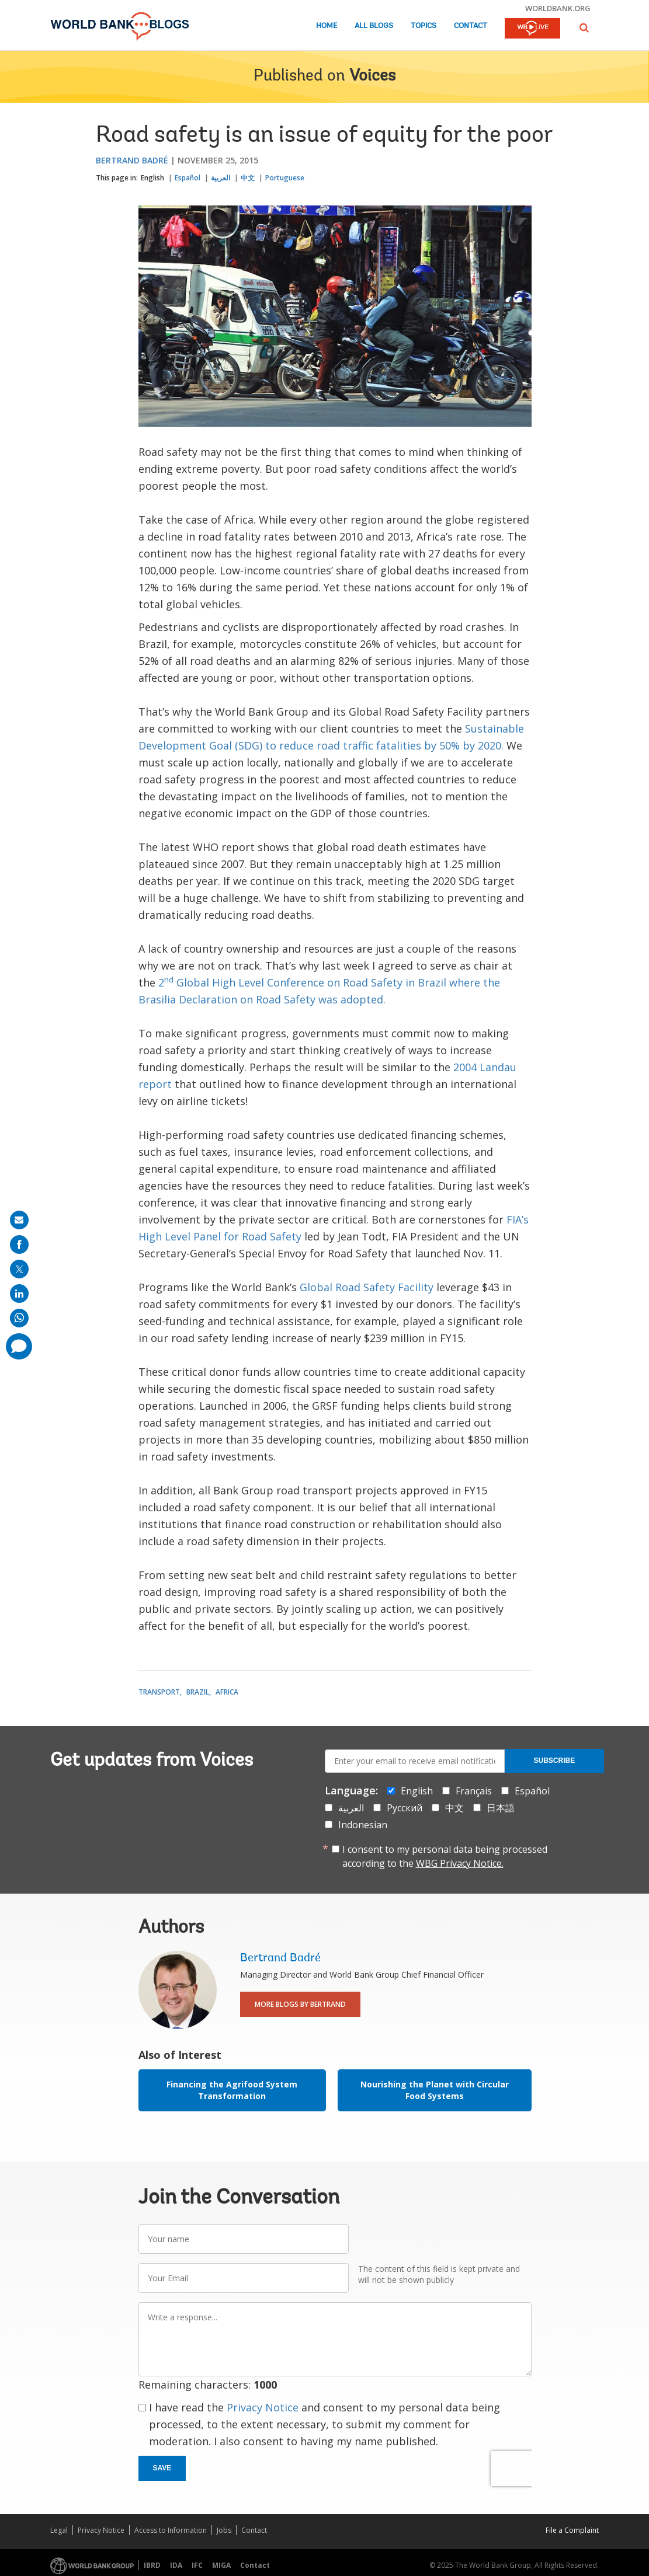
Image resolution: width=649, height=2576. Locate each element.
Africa (227, 1692)
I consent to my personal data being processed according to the (444, 1856)
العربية (220, 178)
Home (326, 26)
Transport (159, 1692)
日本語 (501, 1807)
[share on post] (19, 1269)
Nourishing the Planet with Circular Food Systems (434, 2090)
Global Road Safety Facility (366, 1287)
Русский (404, 1807)
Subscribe (554, 1760)
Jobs (224, 2530)
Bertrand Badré (132, 160)
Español (187, 178)
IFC (197, 2565)
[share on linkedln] (19, 1293)
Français (474, 1790)
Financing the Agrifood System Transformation (231, 2090)
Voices (372, 76)
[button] (584, 28)
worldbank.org (558, 8)
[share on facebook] (19, 1244)
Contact (470, 26)
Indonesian (362, 1824)
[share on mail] (19, 1220)
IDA (176, 2565)
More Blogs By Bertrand (300, 2004)
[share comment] (19, 1346)
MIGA (221, 2565)
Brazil (197, 1692)
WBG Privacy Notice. (460, 1863)
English (152, 178)
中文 (248, 178)
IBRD (152, 2565)
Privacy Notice (263, 2407)
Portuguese (284, 178)
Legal (59, 2530)
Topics (423, 26)
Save (162, 2468)
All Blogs (374, 26)
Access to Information (170, 2530)
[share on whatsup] (19, 1318)
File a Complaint (572, 2530)
